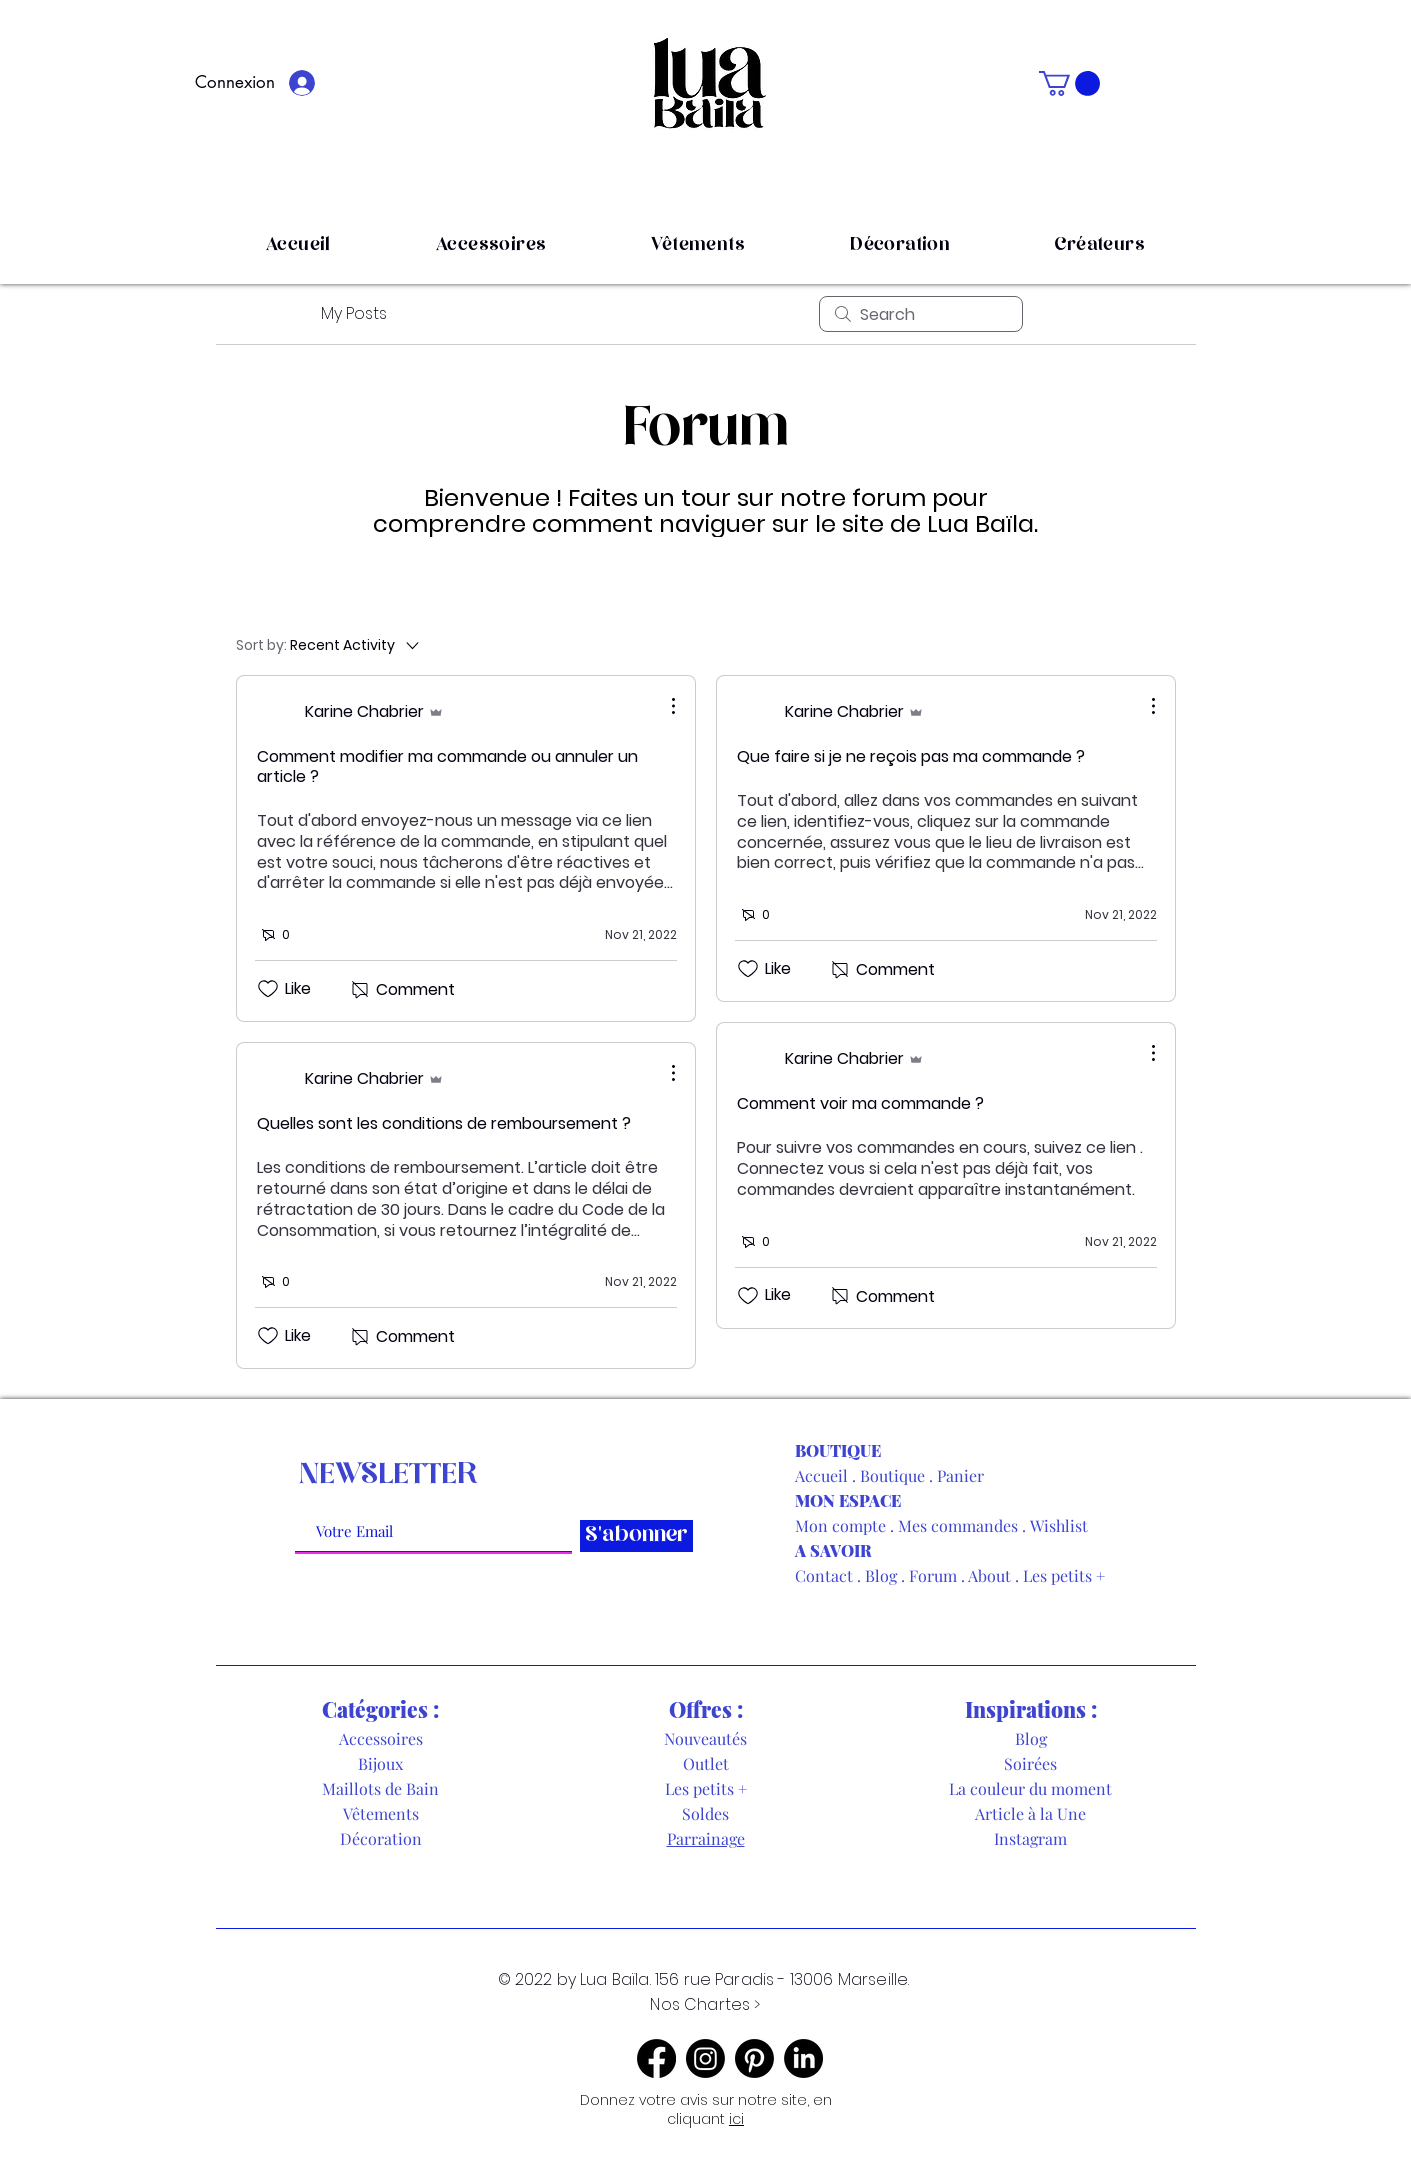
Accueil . (827, 1475)
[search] (921, 314)
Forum (933, 1575)
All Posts (266, 313)
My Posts (354, 313)
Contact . (830, 1575)
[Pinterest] (754, 2058)
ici (736, 2119)
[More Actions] (663, 706)
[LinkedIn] (803, 2058)
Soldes (705, 1813)
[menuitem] (1073, 645)
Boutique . (898, 1475)
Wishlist (1059, 1525)
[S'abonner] (636, 1536)
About (989, 1575)
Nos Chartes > (705, 2004)
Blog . (887, 1575)
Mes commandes (958, 1525)
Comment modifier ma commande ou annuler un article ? (447, 766)
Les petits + (1064, 1575)
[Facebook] (656, 2058)
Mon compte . (846, 1525)
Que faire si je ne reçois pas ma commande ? (911, 756)
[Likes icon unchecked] (268, 989)
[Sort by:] (329, 645)
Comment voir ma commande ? (860, 1103)
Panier (960, 1475)
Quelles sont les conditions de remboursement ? (444, 1123)
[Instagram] (705, 2058)
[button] (1069, 83)
